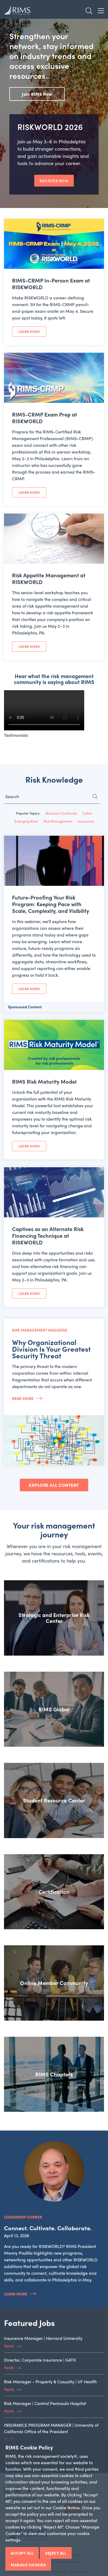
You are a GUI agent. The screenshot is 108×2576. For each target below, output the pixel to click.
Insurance (86, 821)
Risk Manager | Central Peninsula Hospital (45, 2403)
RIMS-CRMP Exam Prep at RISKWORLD (44, 417)
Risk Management (58, 821)
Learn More (29, 331)
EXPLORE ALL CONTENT (54, 1485)
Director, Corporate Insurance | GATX (40, 2360)
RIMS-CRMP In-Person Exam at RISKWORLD (51, 283)
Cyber (87, 813)
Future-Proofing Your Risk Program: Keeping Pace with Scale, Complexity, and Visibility (50, 904)
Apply (9, 2345)
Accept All (22, 2553)
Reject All (55, 2553)
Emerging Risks (26, 821)
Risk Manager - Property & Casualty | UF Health (50, 2381)
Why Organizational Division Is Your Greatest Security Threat (51, 1349)
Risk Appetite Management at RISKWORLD (48, 578)
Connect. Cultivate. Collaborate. (48, 2228)
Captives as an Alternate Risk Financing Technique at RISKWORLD (48, 1235)
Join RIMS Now (37, 94)
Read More (22, 1398)
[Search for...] (52, 798)
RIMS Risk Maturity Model (44, 1081)
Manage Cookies (28, 2564)
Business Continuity (61, 813)
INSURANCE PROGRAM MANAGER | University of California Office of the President (51, 2428)
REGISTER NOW (54, 180)
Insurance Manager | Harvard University (43, 2338)
